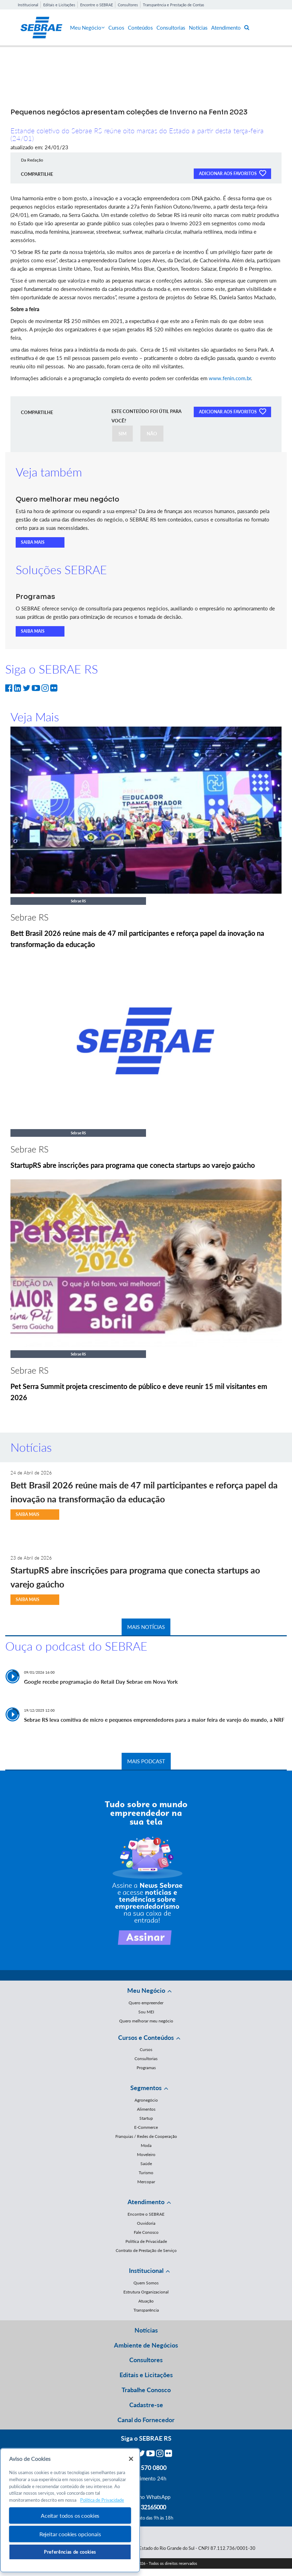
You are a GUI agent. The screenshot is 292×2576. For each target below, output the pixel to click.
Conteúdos (140, 27)
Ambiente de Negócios (146, 2345)
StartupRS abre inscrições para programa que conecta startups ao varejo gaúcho (132, 1165)
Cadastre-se (146, 2405)
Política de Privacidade (146, 2241)
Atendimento (226, 27)
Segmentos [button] (146, 2087)
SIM (122, 433)
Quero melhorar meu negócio (146, 2020)
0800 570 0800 (146, 2467)
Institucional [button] (146, 2270)
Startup (146, 2118)
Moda (146, 2145)
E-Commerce (146, 2127)
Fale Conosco (146, 2232)
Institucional (28, 4)
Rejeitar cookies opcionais (70, 2534)
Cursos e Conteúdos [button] (146, 2037)
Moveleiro (146, 2154)
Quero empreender (146, 2002)
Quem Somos (146, 2282)
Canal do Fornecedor (146, 2420)
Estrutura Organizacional (146, 2292)
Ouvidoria (146, 2223)
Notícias (198, 27)
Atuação (146, 2301)
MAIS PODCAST (146, 1761)
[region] (70, 2510)
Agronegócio (146, 2100)
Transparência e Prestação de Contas (173, 4)
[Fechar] (131, 2458)
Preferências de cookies (70, 2552)
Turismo (146, 2172)
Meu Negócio (87, 27)
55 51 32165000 (146, 2507)
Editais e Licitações (59, 4)
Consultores (128, 4)
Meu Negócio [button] (146, 1990)
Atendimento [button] (146, 2202)
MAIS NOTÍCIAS (146, 1627)
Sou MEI (146, 2011)
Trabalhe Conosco (146, 2390)
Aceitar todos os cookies (70, 2515)
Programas (146, 2067)
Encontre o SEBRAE (96, 4)
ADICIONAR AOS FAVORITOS (232, 173)
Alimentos (146, 2109)
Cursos (116, 27)
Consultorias (170, 27)
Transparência (146, 2310)
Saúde (146, 2163)
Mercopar (146, 2181)
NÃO (152, 433)
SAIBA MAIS (33, 542)
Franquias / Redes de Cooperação (146, 2136)
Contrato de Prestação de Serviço (146, 2250)
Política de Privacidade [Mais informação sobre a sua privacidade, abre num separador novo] (102, 2500)
